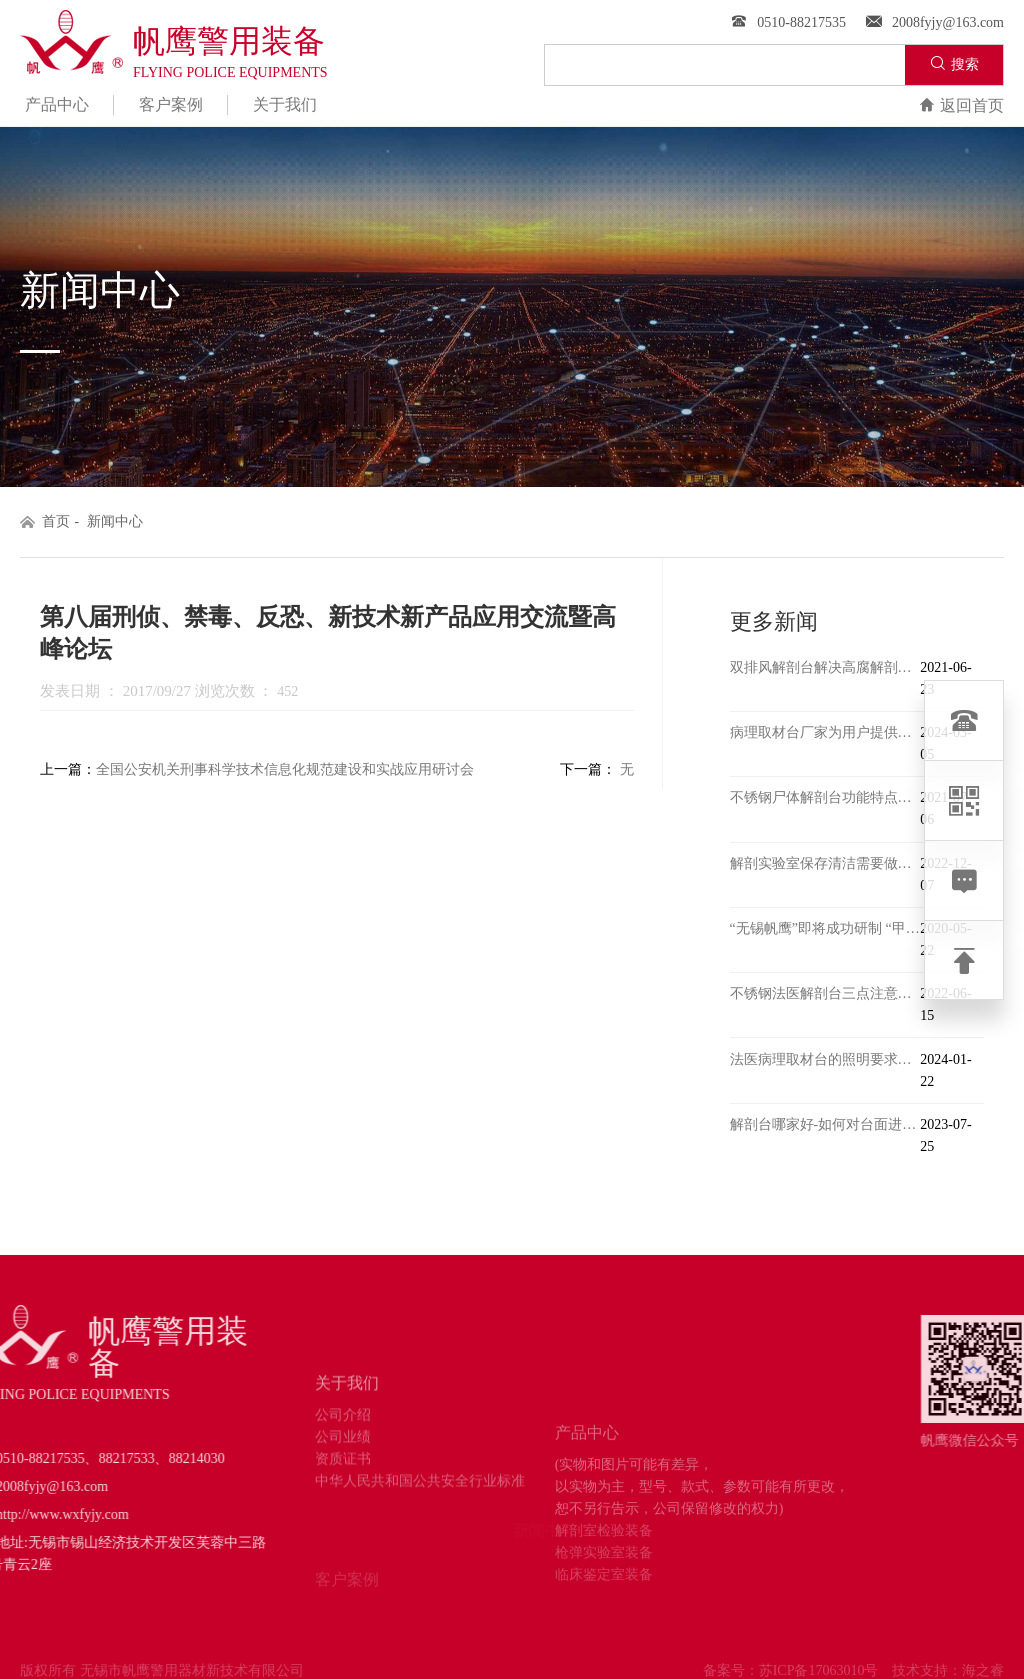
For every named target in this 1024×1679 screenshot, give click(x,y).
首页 (56, 521)
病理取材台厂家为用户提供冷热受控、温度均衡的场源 (825, 732)
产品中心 (57, 104)
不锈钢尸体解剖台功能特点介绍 (825, 797)
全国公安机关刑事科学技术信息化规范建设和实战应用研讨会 (285, 769)
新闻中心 (115, 521)
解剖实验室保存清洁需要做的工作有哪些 (825, 863)
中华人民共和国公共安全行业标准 (420, 1545)
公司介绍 (343, 1479)
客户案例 (171, 104)
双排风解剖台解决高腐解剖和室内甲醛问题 (825, 667)
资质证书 (343, 1523)
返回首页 (961, 105)
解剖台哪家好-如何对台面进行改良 (825, 1124)
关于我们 (285, 104)
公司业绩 (343, 1501)
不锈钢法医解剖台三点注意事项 (825, 993)
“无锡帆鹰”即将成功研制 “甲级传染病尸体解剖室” (825, 928)
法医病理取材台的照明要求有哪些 (825, 1059)
